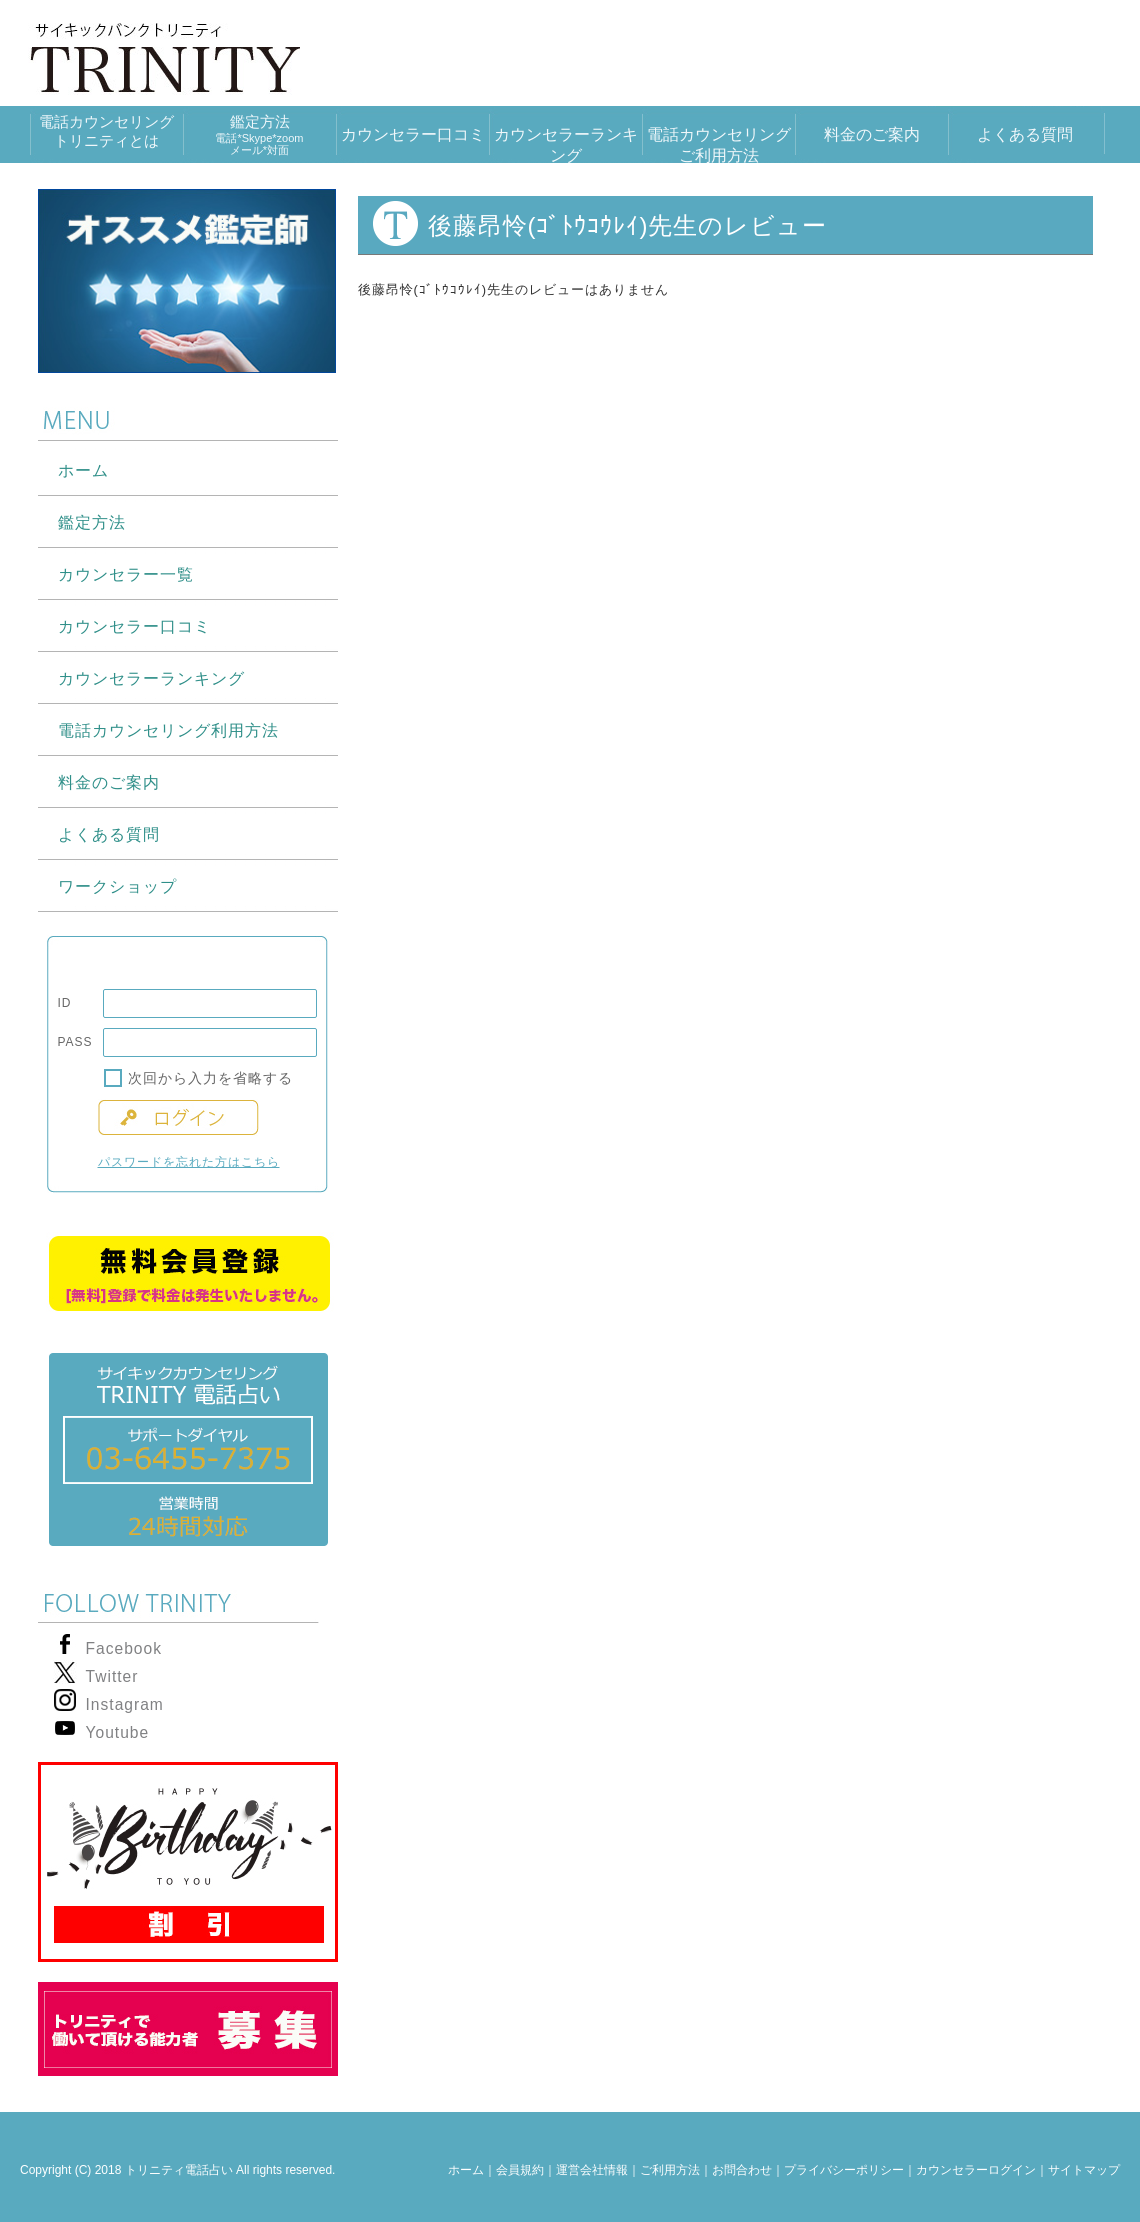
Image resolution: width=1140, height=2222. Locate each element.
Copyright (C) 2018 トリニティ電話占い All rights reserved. (177, 2170)
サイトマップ (1084, 2170)
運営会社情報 (592, 2170)
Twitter (112, 1676)
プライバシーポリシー (844, 2170)
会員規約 (520, 2170)
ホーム (466, 2170)
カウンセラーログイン (976, 2170)
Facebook (124, 1648)
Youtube (118, 1732)
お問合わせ (742, 2170)
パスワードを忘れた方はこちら (189, 1162)
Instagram (125, 1704)
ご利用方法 (670, 2170)
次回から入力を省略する (210, 1078)
